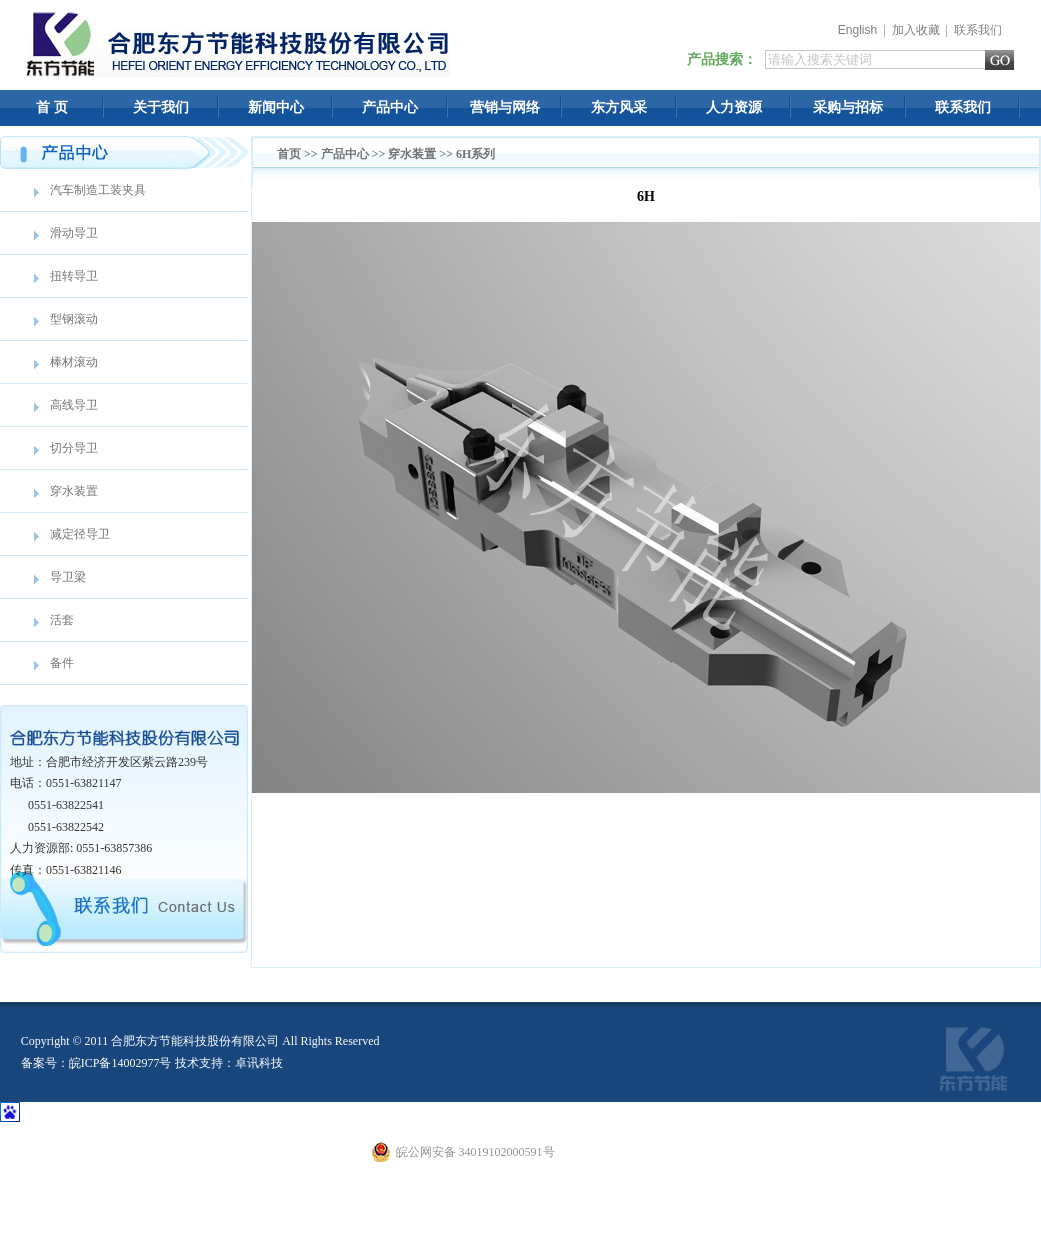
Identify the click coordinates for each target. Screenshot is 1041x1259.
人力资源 (734, 107)
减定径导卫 (80, 534)
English (857, 30)
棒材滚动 (74, 362)
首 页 (52, 107)
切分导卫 (74, 448)
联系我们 (978, 30)
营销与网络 (505, 107)
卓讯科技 (259, 1063)
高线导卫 (74, 405)
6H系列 (475, 154)
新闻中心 (276, 107)
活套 (62, 620)
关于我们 (161, 107)
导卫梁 (68, 577)
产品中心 (390, 107)
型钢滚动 (74, 319)
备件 (62, 663)
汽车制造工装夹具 (98, 190)
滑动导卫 (74, 233)
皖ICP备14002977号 (120, 1063)
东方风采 (619, 107)
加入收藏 (916, 30)
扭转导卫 (74, 276)
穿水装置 (74, 491)
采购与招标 (848, 107)
